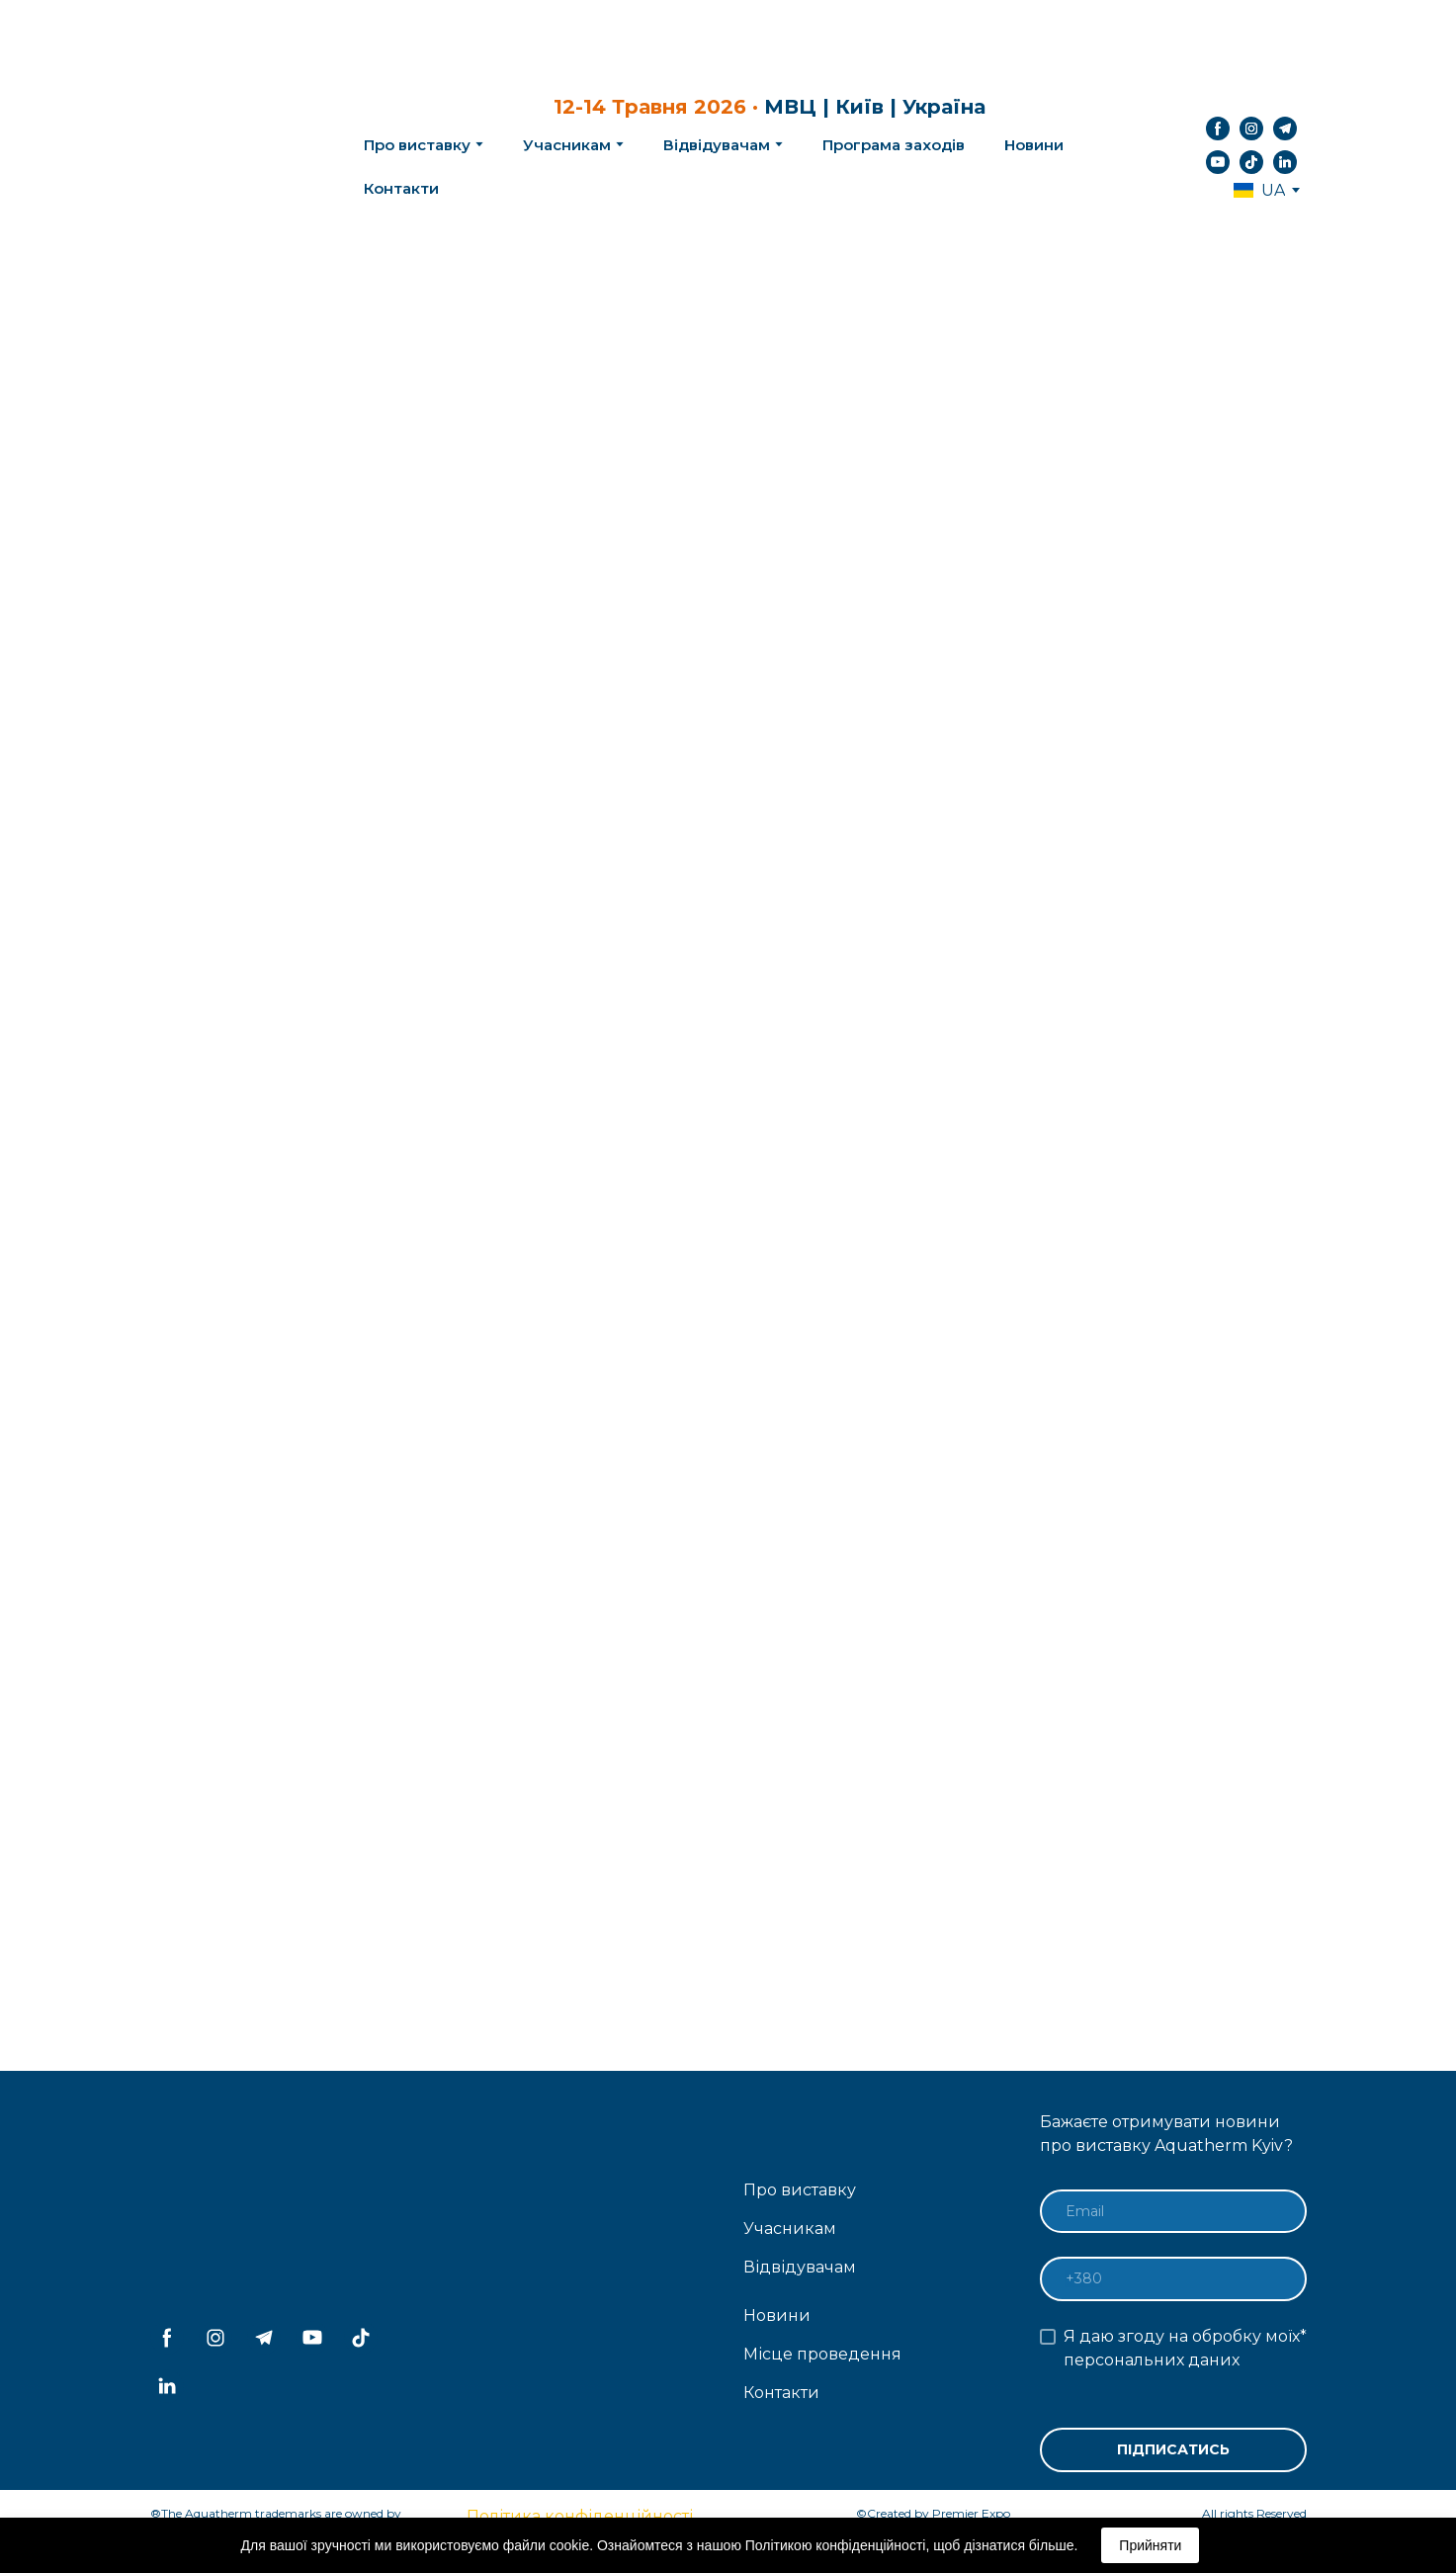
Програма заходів (893, 144)
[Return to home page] (225, 145)
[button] (1218, 128)
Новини (1034, 144)
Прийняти (1150, 2545)
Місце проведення (822, 2354)
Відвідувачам (716, 144)
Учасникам (567, 144)
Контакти (401, 188)
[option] (1259, 190)
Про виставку (799, 2190)
